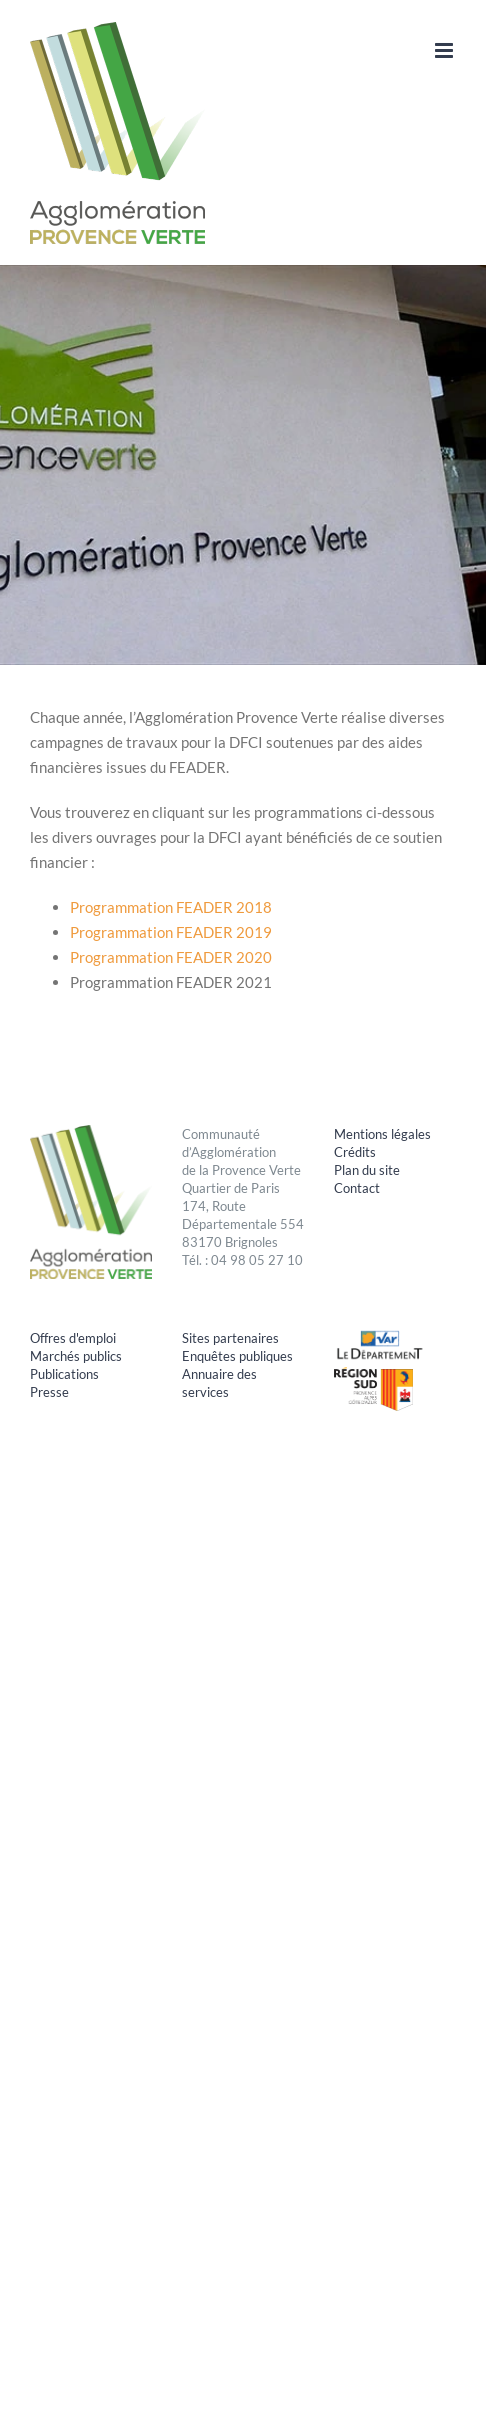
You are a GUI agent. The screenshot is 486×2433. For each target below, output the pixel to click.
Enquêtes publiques (237, 1356)
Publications (64, 1374)
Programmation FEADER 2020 (171, 957)
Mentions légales (382, 1134)
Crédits (355, 1152)
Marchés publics (76, 1356)
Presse (49, 1392)
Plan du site (367, 1170)
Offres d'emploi (73, 1338)
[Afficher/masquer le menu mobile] (445, 50)
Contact (357, 1188)
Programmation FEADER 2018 (172, 907)
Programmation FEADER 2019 (171, 932)
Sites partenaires (230, 1338)
